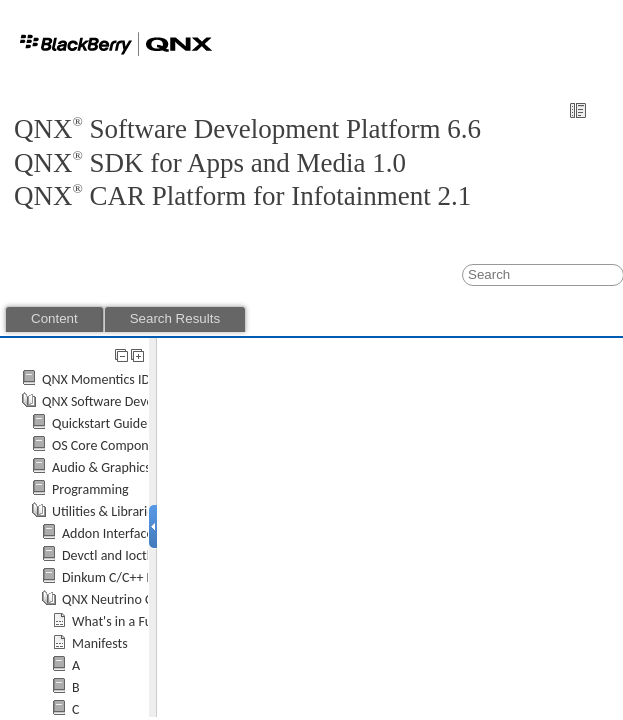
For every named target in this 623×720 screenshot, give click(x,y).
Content (54, 318)
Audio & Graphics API (112, 467)
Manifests (100, 643)
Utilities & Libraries (106, 511)
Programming (90, 489)
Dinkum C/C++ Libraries (128, 577)
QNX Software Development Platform (147, 401)
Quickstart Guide (99, 423)
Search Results (175, 318)
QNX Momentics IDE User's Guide (137, 379)
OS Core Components (112, 445)
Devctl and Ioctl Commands (139, 555)
